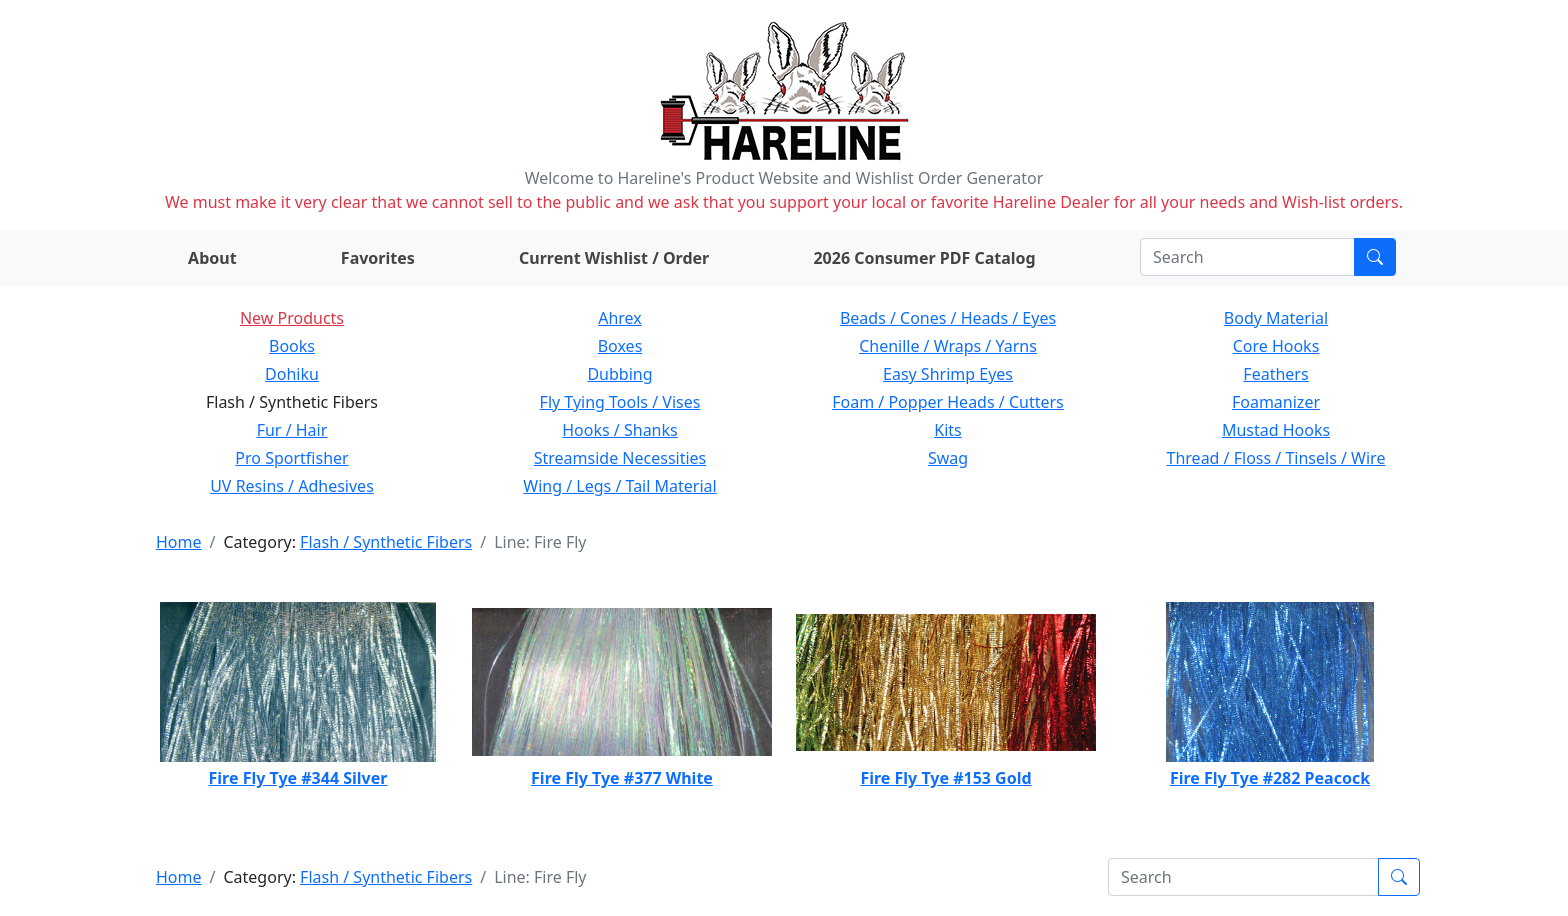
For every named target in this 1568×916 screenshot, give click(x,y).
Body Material (1276, 318)
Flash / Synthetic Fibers (386, 542)
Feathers (1275, 374)
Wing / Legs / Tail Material (619, 486)
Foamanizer (1276, 402)
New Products (292, 318)
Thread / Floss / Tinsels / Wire (1276, 458)
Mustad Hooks (1276, 430)
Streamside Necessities (620, 458)
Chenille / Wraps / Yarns (948, 346)
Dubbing (619, 374)
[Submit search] (1375, 257)
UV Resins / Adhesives (292, 486)
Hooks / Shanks (619, 430)
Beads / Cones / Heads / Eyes (948, 318)
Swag (948, 458)
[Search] (1247, 257)
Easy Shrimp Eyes (948, 374)
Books (292, 346)
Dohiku (292, 374)
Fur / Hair (292, 430)
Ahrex (620, 318)
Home (179, 542)
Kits (947, 430)
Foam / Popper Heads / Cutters (948, 402)
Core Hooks (1276, 346)
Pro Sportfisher (291, 458)
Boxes (620, 346)
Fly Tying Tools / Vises (620, 402)
